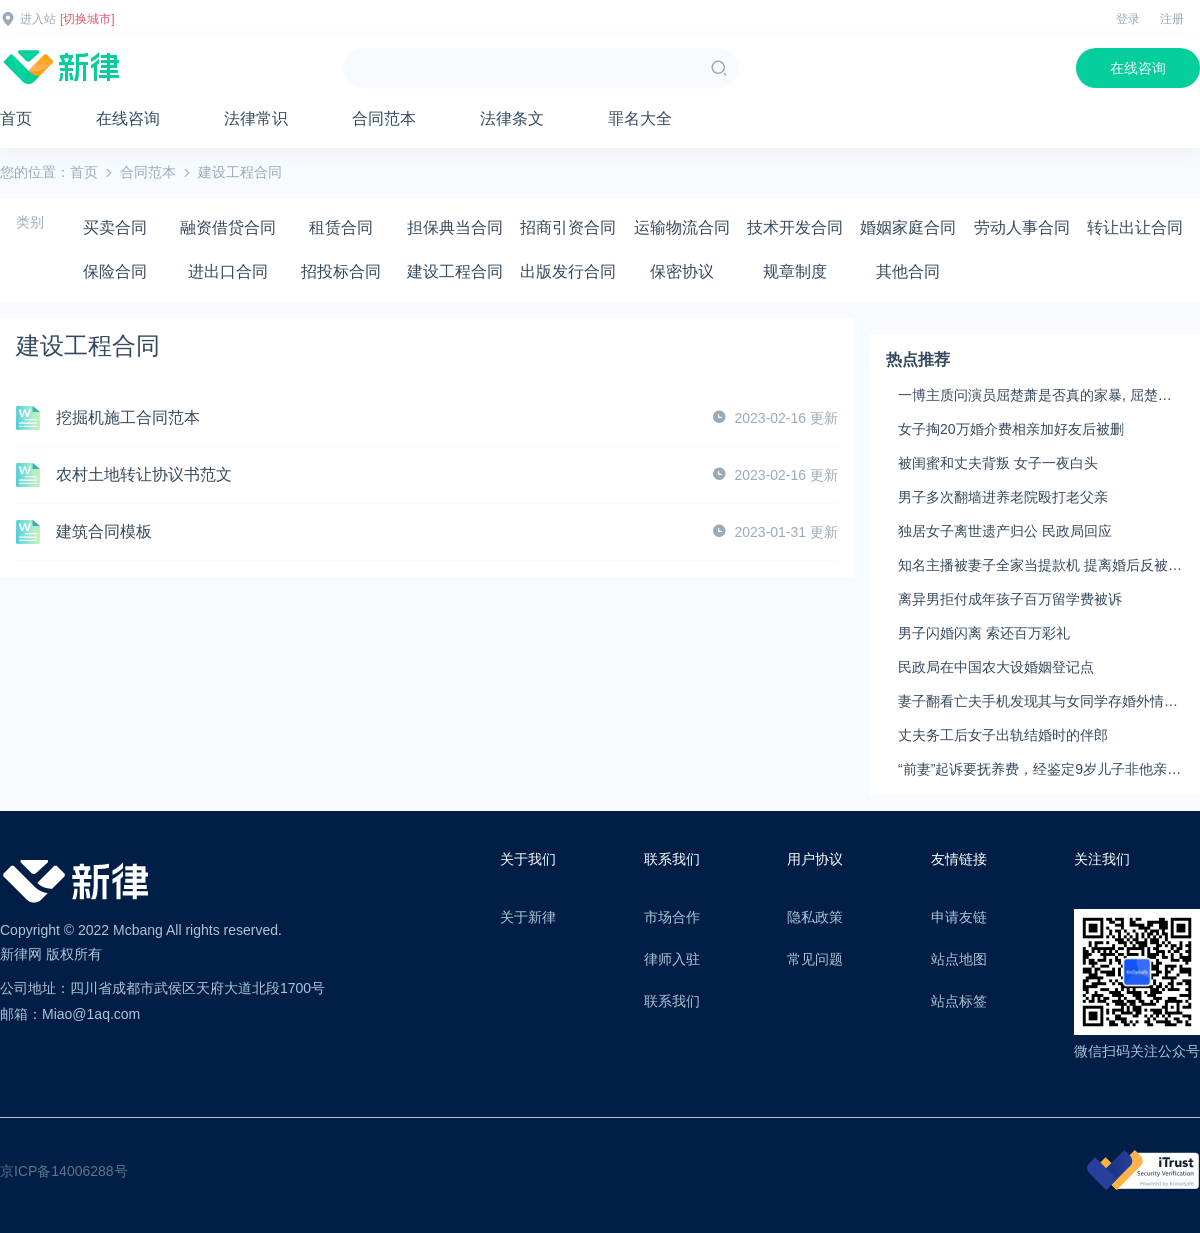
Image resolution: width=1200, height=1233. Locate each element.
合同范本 (384, 118)
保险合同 (115, 271)
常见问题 (815, 959)
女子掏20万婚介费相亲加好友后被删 (1011, 429)
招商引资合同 (568, 227)
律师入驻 (672, 959)
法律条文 (512, 118)
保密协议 (682, 271)
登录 (1128, 19)
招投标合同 (341, 271)
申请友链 (959, 917)
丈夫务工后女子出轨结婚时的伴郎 (1003, 735)
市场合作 (672, 917)
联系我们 (672, 1001)
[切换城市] (87, 19)
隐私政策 (815, 917)
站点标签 (959, 1001)
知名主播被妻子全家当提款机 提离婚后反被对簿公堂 (1040, 566)
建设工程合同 (455, 271)
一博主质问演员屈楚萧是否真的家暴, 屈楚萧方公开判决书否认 (1035, 396)
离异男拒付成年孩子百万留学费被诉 (1010, 599)
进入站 (38, 19)
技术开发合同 (795, 227)
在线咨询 (1138, 68)
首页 (16, 118)
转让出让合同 (1135, 227)
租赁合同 (341, 227)
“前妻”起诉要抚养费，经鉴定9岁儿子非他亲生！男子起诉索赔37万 (1032, 770)
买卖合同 (115, 227)
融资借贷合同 (228, 227)
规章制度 (795, 271)
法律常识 (256, 118)
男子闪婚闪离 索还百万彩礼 (984, 633)
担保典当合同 (455, 227)
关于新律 (528, 917)
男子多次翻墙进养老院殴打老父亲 (1003, 497)
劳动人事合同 (1022, 227)
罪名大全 (640, 118)
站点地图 (959, 959)
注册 (1172, 19)
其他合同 (908, 271)
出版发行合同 (568, 271)
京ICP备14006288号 (64, 1171)
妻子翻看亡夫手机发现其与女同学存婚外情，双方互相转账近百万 (1038, 702)
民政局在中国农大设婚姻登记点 (996, 667)
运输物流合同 (682, 227)
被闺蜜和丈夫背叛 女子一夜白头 (998, 463)
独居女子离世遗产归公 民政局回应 (1005, 531)
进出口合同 (228, 271)
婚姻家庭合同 (908, 227)
